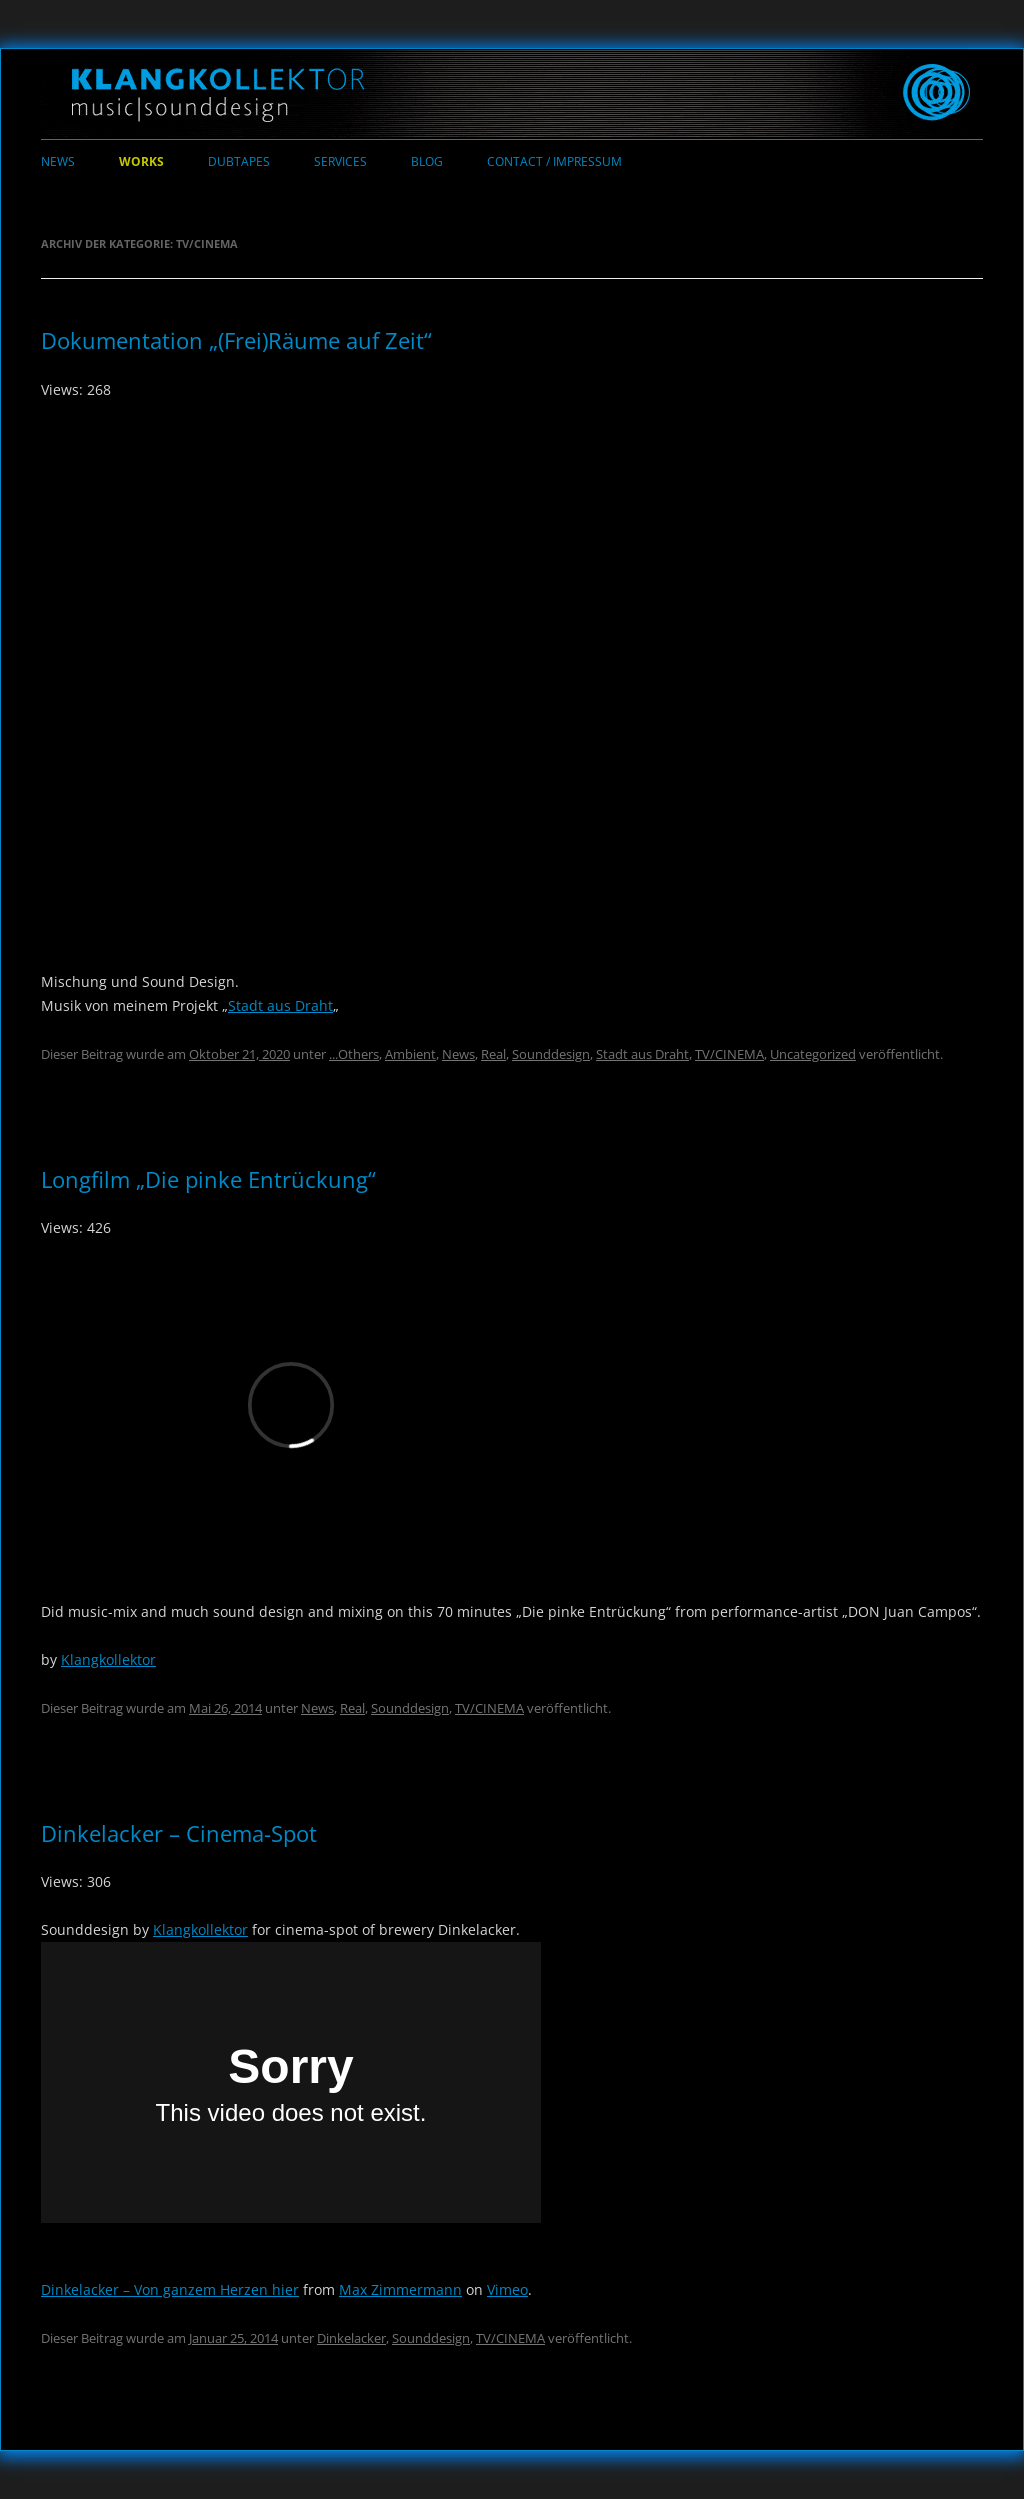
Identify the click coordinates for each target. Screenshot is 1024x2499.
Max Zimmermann (400, 2289)
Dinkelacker (351, 2338)
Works (141, 161)
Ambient (410, 1054)
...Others (354, 1054)
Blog (427, 161)
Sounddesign (551, 1054)
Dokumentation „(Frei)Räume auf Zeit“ (236, 340)
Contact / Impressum (554, 161)
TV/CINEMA (729, 1054)
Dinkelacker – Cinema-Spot (179, 1833)
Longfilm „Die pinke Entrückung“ (208, 1179)
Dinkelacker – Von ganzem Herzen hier (170, 2289)
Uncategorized (813, 1054)
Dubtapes (239, 161)
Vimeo (507, 2289)
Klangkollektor (108, 1659)
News (58, 161)
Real (493, 1054)
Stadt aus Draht (280, 1005)
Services (340, 161)
